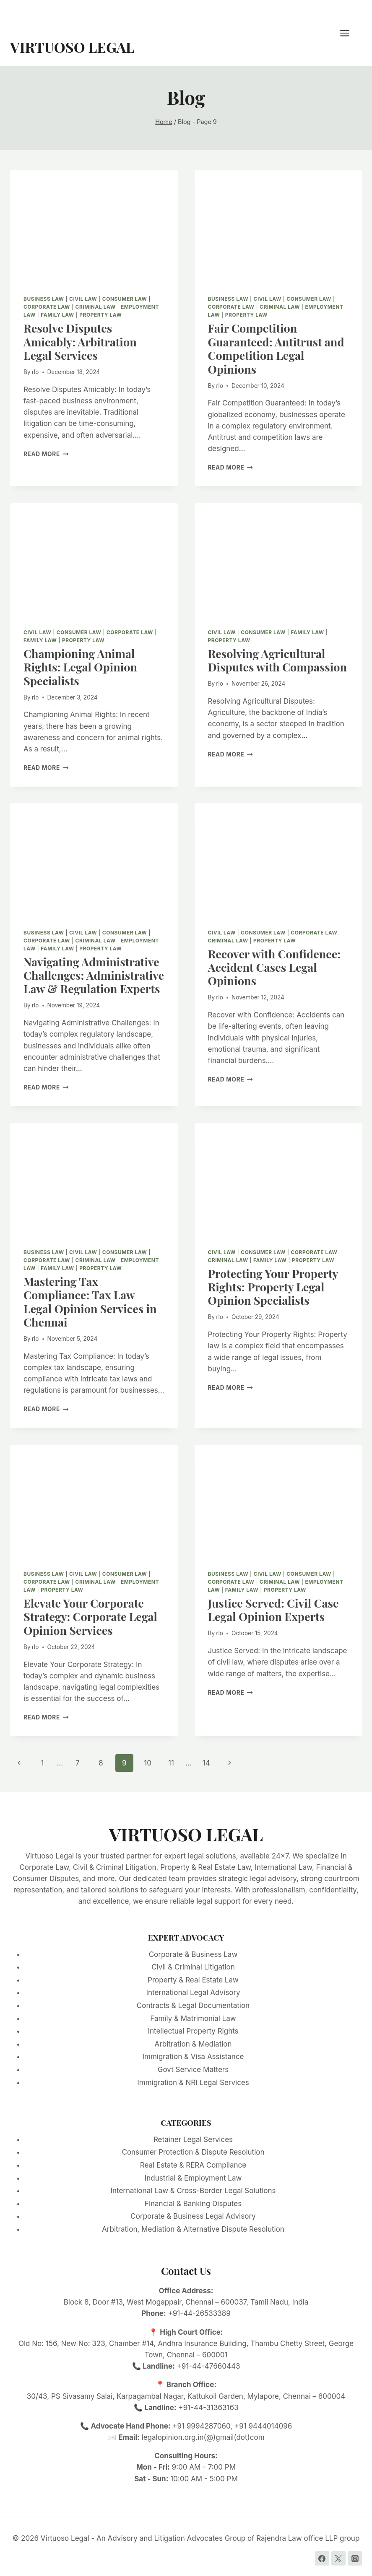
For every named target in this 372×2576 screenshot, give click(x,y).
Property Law (100, 315)
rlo (35, 372)
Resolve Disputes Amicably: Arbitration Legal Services (80, 341)
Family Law (57, 315)
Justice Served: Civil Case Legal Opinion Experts (273, 1609)
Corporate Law (46, 307)
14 (206, 1763)
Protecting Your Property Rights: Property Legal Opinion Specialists (273, 1287)
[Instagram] (355, 2558)
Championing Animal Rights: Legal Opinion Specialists (80, 667)
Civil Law (83, 299)
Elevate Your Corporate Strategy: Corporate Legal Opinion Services (90, 1616)
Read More (45, 454)
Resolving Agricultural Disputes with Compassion (277, 660)
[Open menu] (349, 33)
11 (171, 1763)
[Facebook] (322, 2558)
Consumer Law (124, 299)
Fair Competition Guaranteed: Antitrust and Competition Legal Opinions (276, 348)
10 (147, 1763)
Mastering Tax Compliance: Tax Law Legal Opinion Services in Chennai (90, 1301)
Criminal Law (95, 307)
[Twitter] (338, 2558)
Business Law (43, 299)
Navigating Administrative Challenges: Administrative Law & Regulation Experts (93, 975)
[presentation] (94, 225)
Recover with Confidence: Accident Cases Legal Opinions (274, 967)
